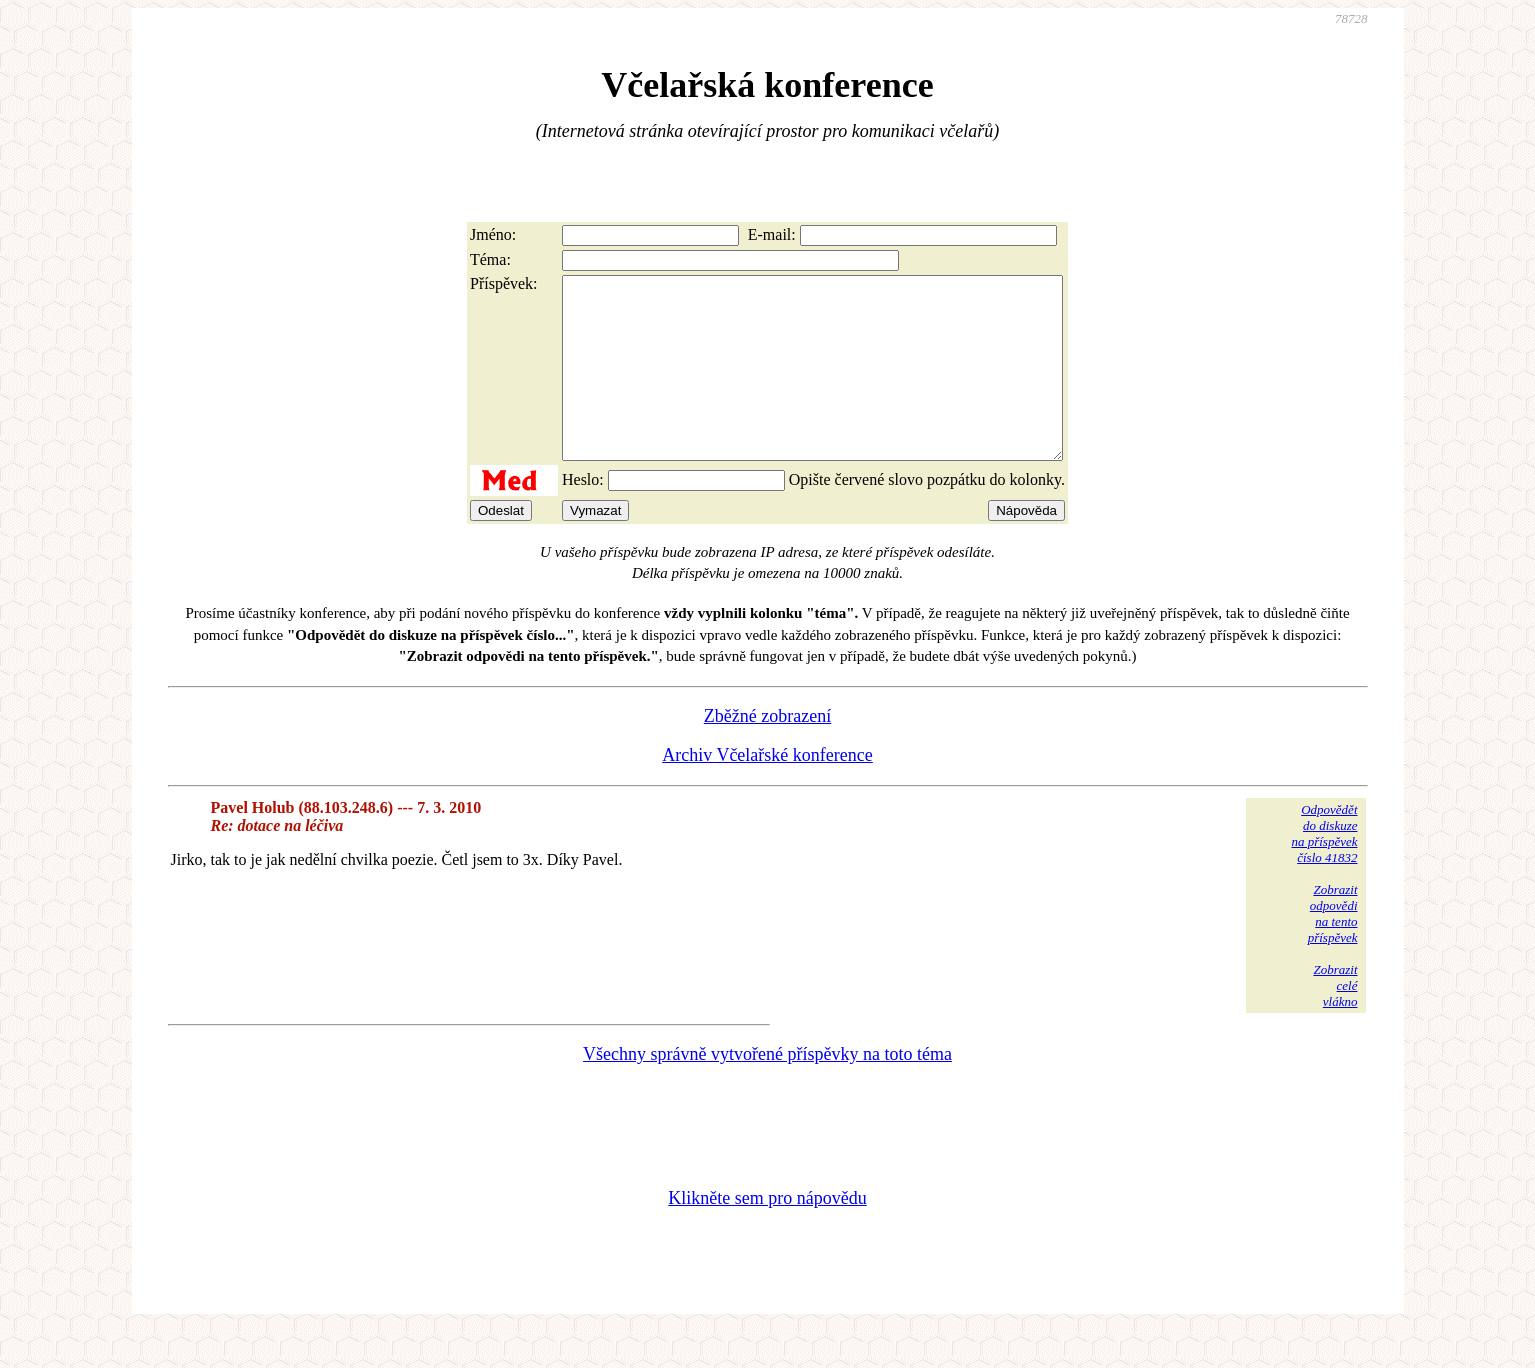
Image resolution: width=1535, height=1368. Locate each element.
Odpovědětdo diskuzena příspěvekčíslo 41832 (1324, 869)
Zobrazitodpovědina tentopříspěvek (1333, 949)
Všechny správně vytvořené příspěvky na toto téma (767, 1090)
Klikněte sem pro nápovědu (767, 1234)
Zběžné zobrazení (767, 752)
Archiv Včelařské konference (767, 791)
